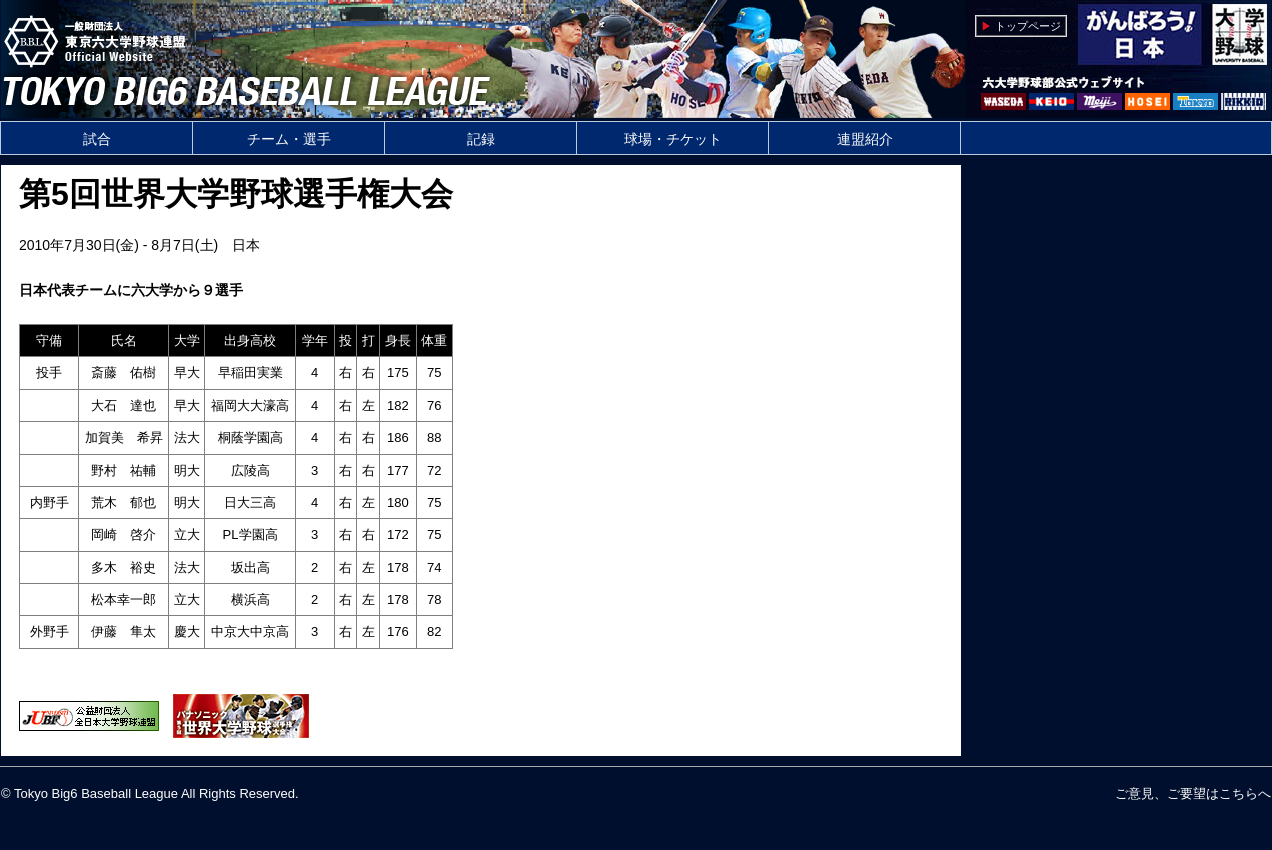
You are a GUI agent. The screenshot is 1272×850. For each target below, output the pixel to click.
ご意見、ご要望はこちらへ (1193, 793)
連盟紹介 (865, 139)
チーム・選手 (289, 139)
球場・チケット (673, 139)
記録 (481, 139)
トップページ (1028, 26)
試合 (97, 139)
